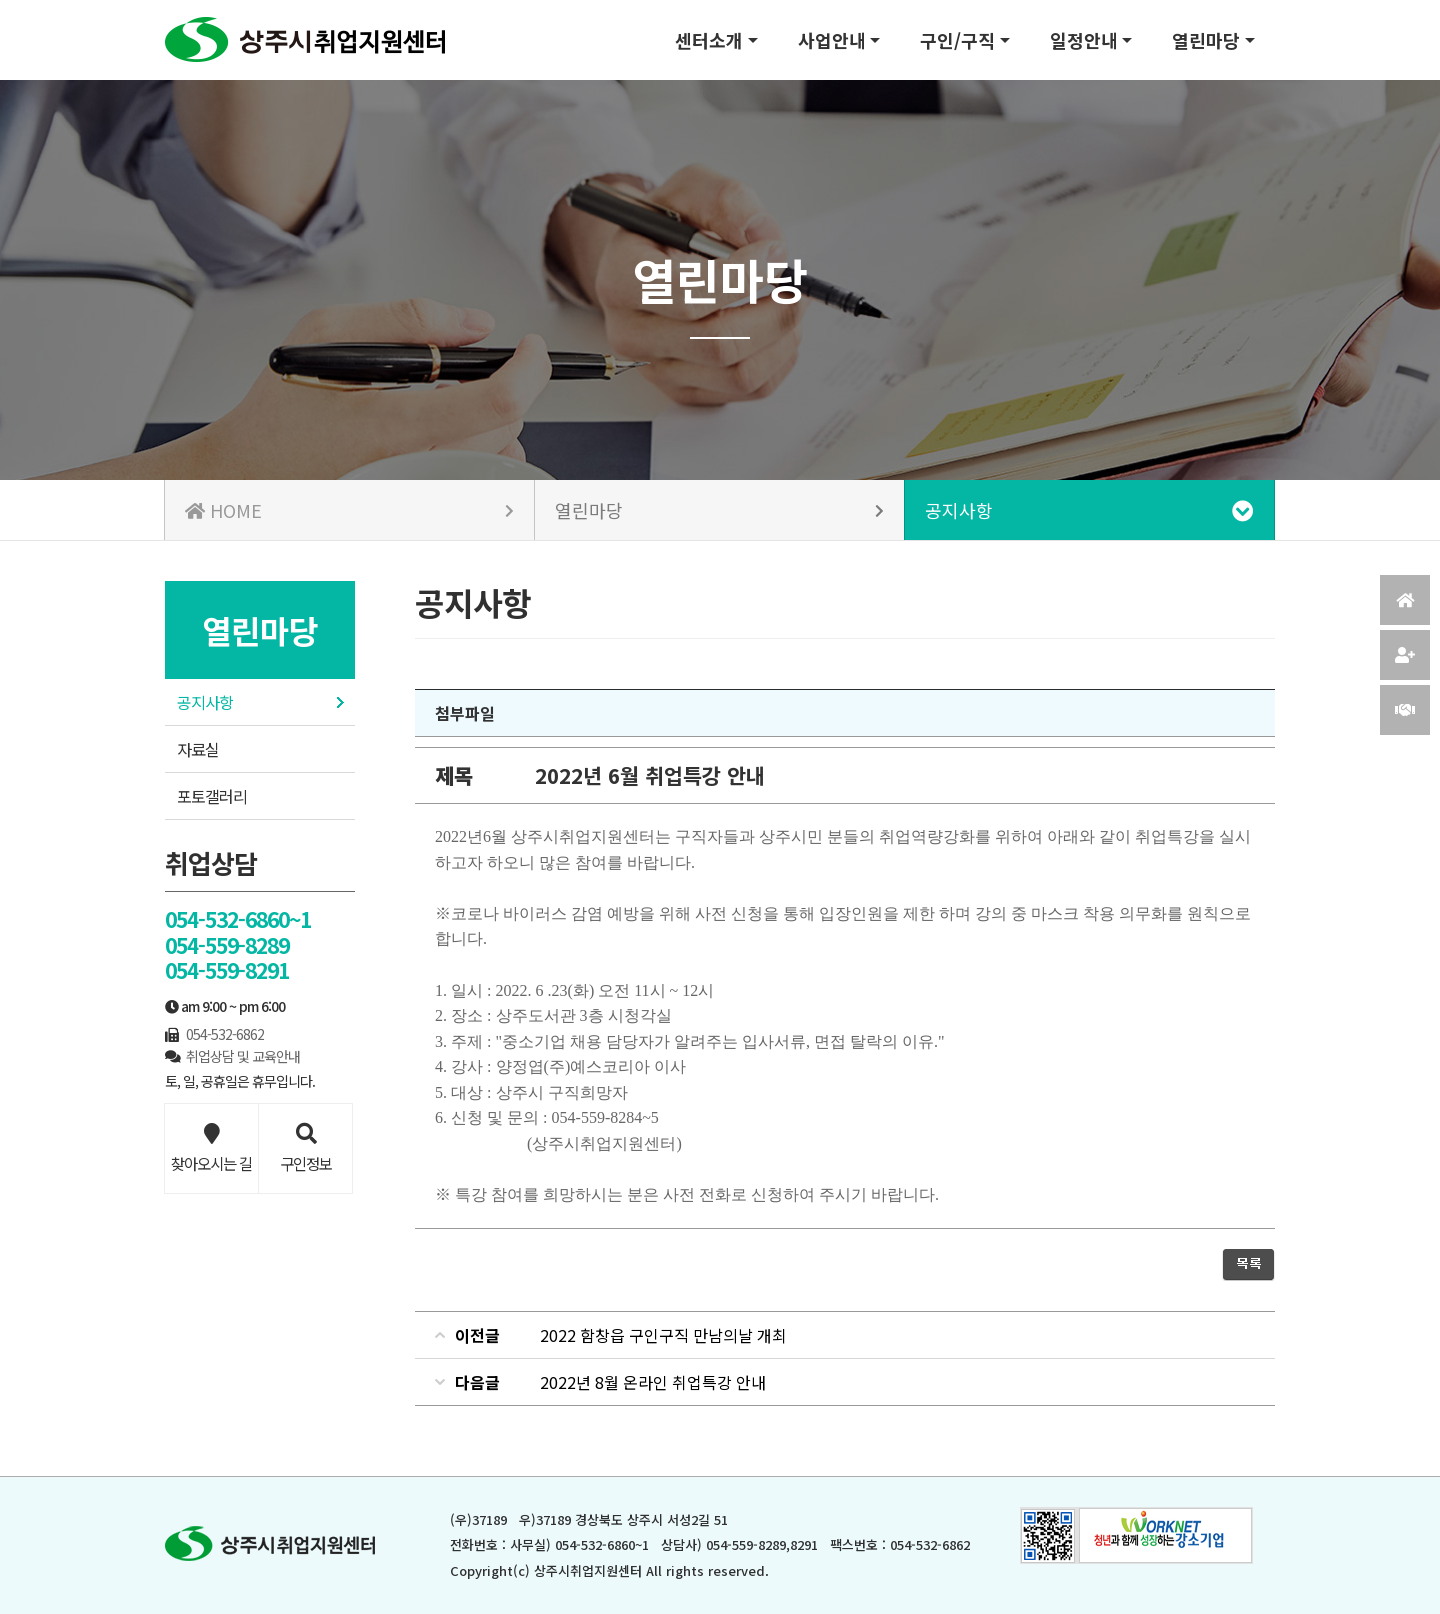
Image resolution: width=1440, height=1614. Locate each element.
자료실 (198, 749)
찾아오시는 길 (211, 1149)
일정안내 (1084, 40)
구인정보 (305, 1149)
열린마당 (1206, 40)
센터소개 (709, 40)
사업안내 (832, 40)
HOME (349, 510)
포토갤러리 (212, 796)
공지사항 (205, 702)
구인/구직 (957, 40)
